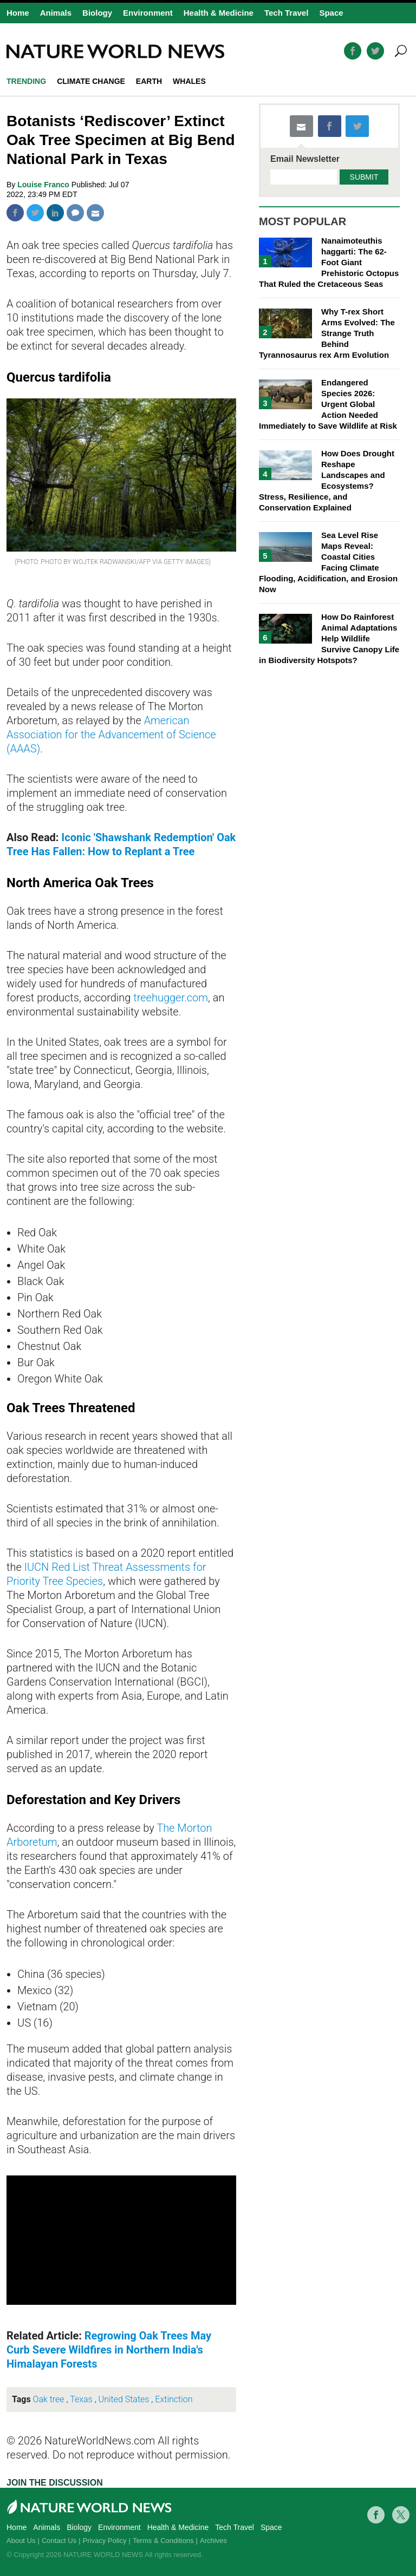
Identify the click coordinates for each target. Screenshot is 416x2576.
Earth (149, 81)
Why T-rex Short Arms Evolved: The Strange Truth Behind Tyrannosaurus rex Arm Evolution (327, 333)
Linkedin (55, 212)
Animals (56, 12)
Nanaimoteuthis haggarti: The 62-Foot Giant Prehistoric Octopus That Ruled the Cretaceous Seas (329, 262)
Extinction (173, 2399)
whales (189, 81)
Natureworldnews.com (115, 51)
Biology (97, 12)
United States (124, 2399)
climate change (91, 81)
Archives (213, 2540)
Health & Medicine (218, 12)
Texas (81, 2399)
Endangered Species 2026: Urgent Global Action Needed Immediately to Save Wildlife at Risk (328, 404)
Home (17, 12)
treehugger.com (170, 997)
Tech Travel (286, 12)
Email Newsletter (305, 159)
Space (331, 12)
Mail (95, 212)
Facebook (15, 212)
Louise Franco (44, 184)
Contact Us (59, 2540)
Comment (75, 212)
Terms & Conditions (163, 2540)
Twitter (35, 212)
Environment (148, 12)
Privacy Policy (105, 2540)
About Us (20, 2540)
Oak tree (48, 2399)
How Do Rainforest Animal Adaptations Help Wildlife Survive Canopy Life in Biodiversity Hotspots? (329, 638)
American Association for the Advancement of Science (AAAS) (111, 734)
